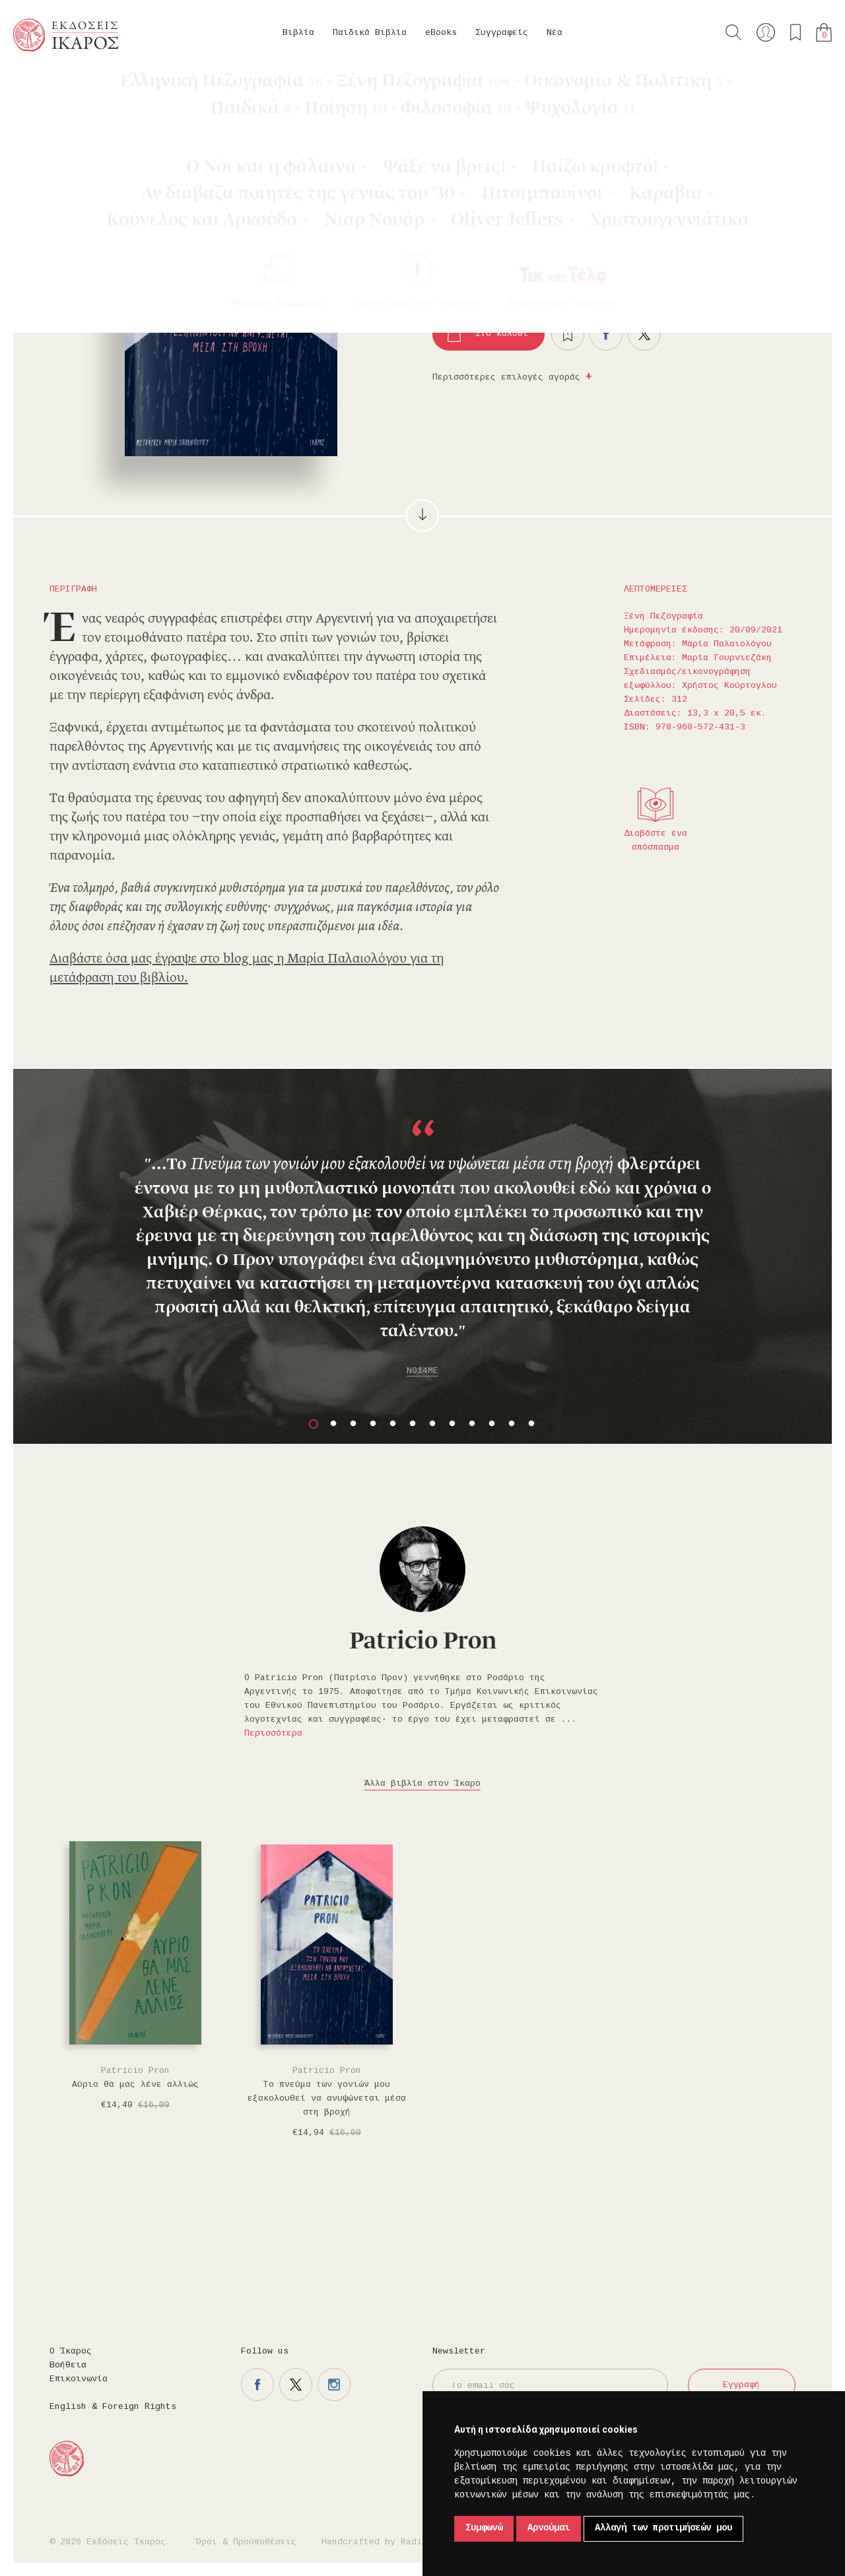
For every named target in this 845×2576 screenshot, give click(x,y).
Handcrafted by (376, 2542)
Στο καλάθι (501, 334)
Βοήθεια (68, 2365)
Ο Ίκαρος (71, 2351)
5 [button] (392, 1424)
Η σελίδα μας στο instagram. (334, 2384)
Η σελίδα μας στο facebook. (257, 2384)
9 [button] (472, 1424)
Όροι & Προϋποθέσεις (246, 2542)
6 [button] (412, 1424)
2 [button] (333, 1424)
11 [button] (511, 1424)
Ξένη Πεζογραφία (168, 86)
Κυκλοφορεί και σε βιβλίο (613, 287)
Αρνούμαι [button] (548, 2528)
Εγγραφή (741, 2385)
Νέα (554, 33)
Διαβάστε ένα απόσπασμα (655, 840)
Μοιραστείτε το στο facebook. (606, 334)
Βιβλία (298, 33)
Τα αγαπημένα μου (795, 32)
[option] (422, 1243)
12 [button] (531, 1424)
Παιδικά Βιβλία (370, 33)
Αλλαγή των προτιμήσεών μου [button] (663, 2528)
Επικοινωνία (79, 2379)
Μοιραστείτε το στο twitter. (644, 334)
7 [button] (432, 1424)
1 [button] (313, 1424)
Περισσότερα (273, 1733)
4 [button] (373, 1424)
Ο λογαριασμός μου (766, 32)
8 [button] (452, 1424)
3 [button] (353, 1424)
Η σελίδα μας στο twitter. (295, 2384)
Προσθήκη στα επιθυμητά (567, 334)
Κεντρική (44, 86)
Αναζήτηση (733, 32)
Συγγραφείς (501, 33)
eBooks (441, 33)
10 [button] (491, 1424)
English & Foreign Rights (113, 2407)
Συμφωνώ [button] (483, 2528)
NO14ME (422, 1371)
